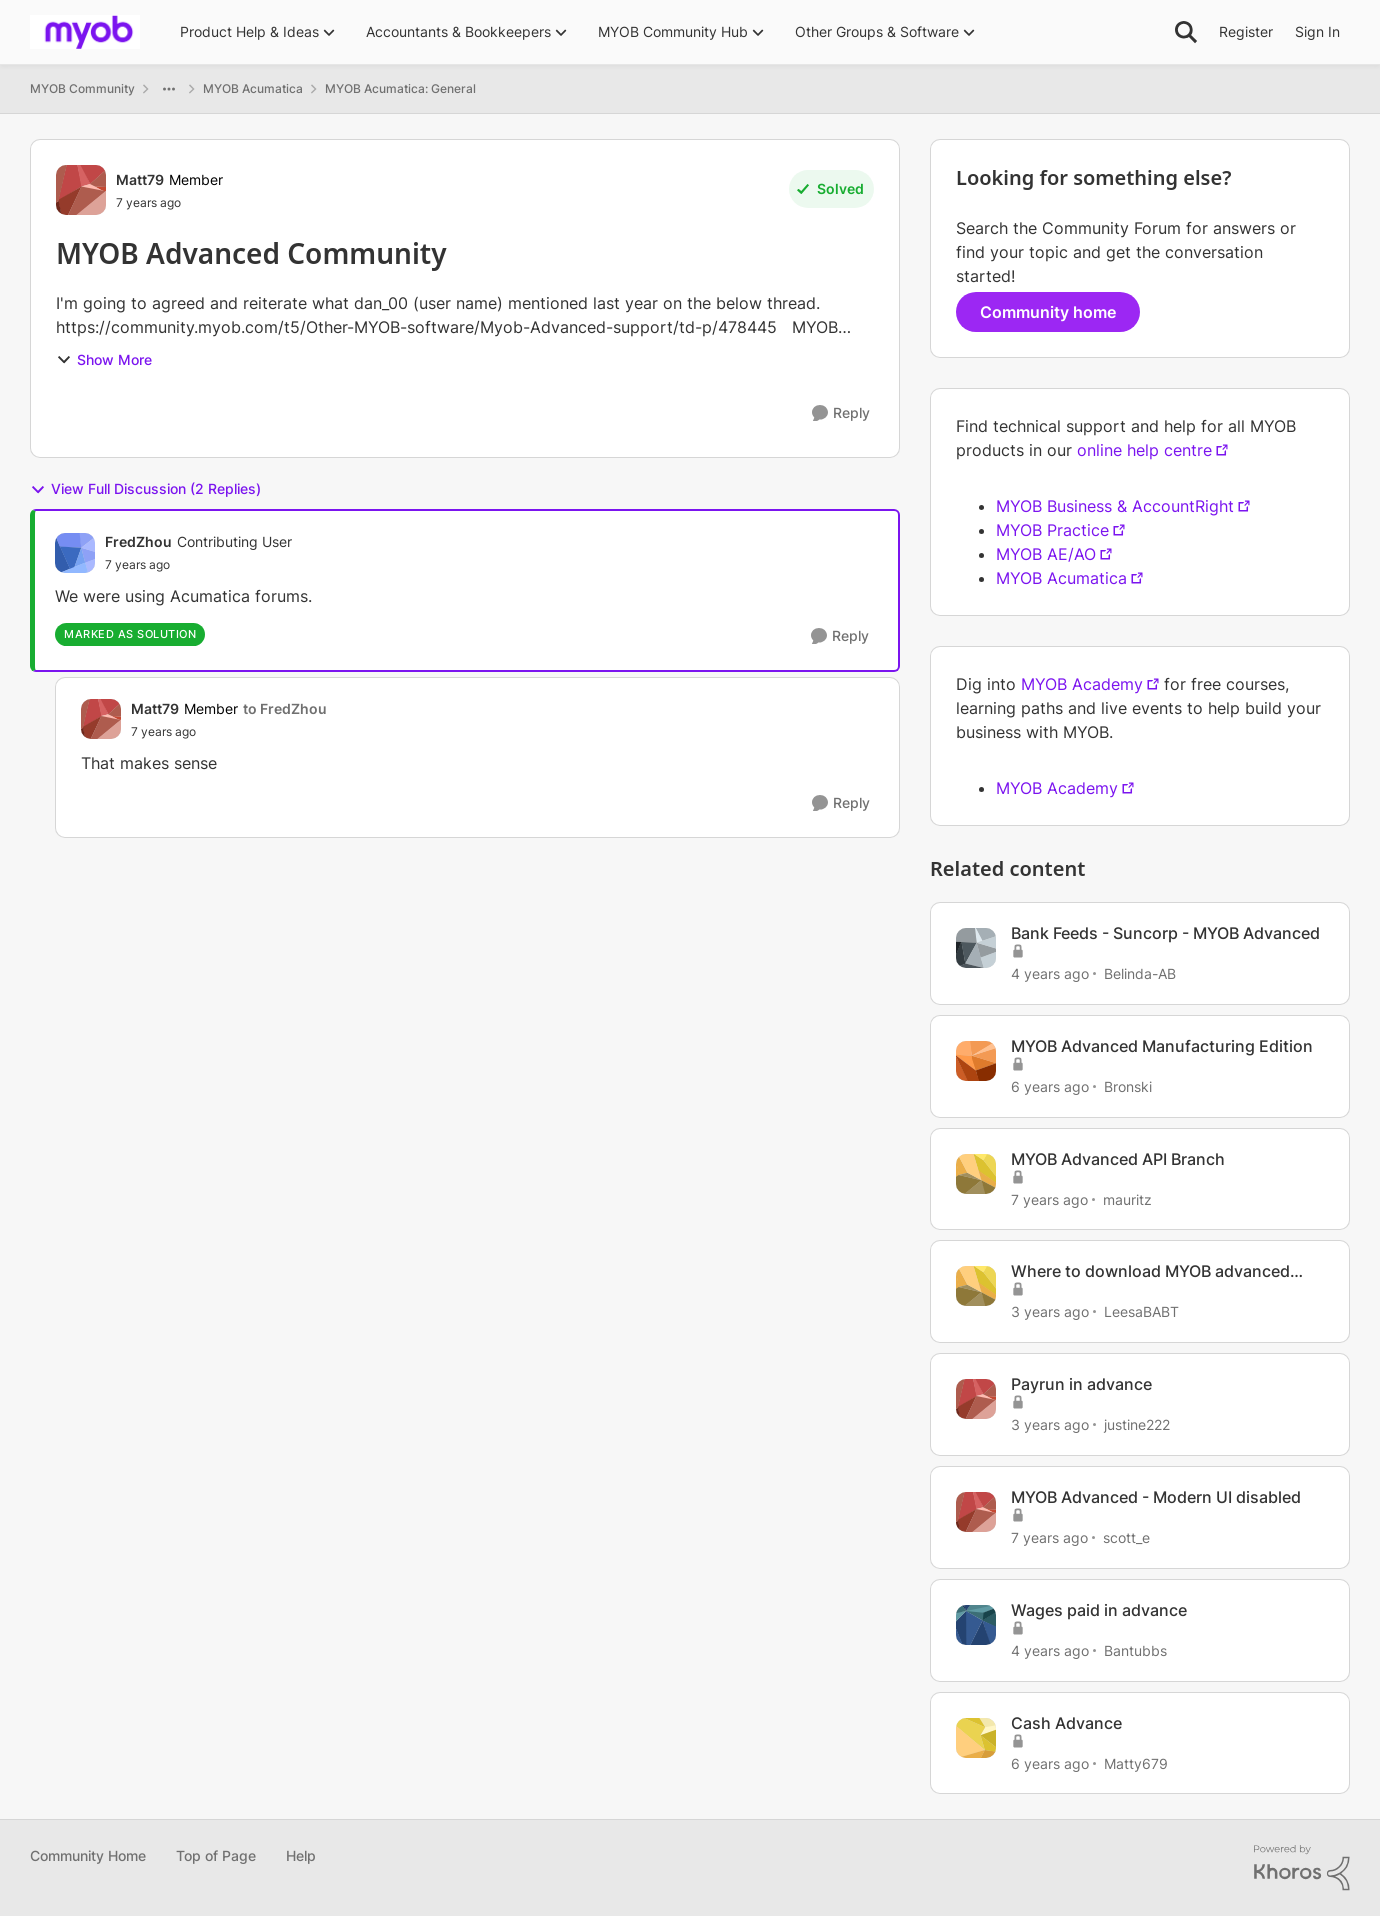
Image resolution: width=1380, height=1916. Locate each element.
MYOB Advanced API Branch (1118, 1159)
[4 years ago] (1050, 973)
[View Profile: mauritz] (976, 1174)
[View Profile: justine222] (976, 1399)
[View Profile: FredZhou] (75, 553)
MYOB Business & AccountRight (1115, 506)
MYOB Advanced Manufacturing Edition (1162, 1046)
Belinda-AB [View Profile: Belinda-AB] (1140, 973)
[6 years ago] (1050, 1086)
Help (301, 1855)
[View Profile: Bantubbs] (976, 1625)
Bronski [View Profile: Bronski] (1128, 1086)
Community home (1048, 312)
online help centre (1144, 450)
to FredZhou (285, 708)
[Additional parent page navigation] (169, 89)
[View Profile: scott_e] (976, 1512)
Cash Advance (1066, 1723)
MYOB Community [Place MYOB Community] (82, 88)
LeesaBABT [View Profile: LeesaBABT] (1141, 1311)
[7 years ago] (1049, 1198)
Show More (104, 359)
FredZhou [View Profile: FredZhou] (138, 541)
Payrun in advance (1081, 1384)
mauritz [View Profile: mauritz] (1127, 1198)
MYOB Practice (1052, 530)
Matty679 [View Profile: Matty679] (1136, 1762)
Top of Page (216, 1855)
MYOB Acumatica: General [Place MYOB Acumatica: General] (400, 88)
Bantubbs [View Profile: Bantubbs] (1135, 1650)
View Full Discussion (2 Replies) (145, 489)
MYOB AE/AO (1046, 554)
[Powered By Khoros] (1302, 1868)
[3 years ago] (1050, 1311)
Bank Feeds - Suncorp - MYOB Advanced (1165, 933)
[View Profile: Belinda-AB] (976, 948)
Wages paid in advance (1099, 1610)
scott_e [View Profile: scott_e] (1126, 1537)
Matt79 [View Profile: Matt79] (140, 179)
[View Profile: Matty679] (976, 1738)
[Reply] (841, 413)
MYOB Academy (1082, 684)
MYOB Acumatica (1061, 578)
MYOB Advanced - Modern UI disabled (1156, 1497)
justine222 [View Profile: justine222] (1137, 1424)
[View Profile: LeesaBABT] (976, 1286)
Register (1246, 31)
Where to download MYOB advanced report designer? (1150, 1271)
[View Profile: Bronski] (976, 1061)
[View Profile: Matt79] (81, 190)
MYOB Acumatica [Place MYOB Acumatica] (253, 88)
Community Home (88, 1855)
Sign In (1317, 31)
